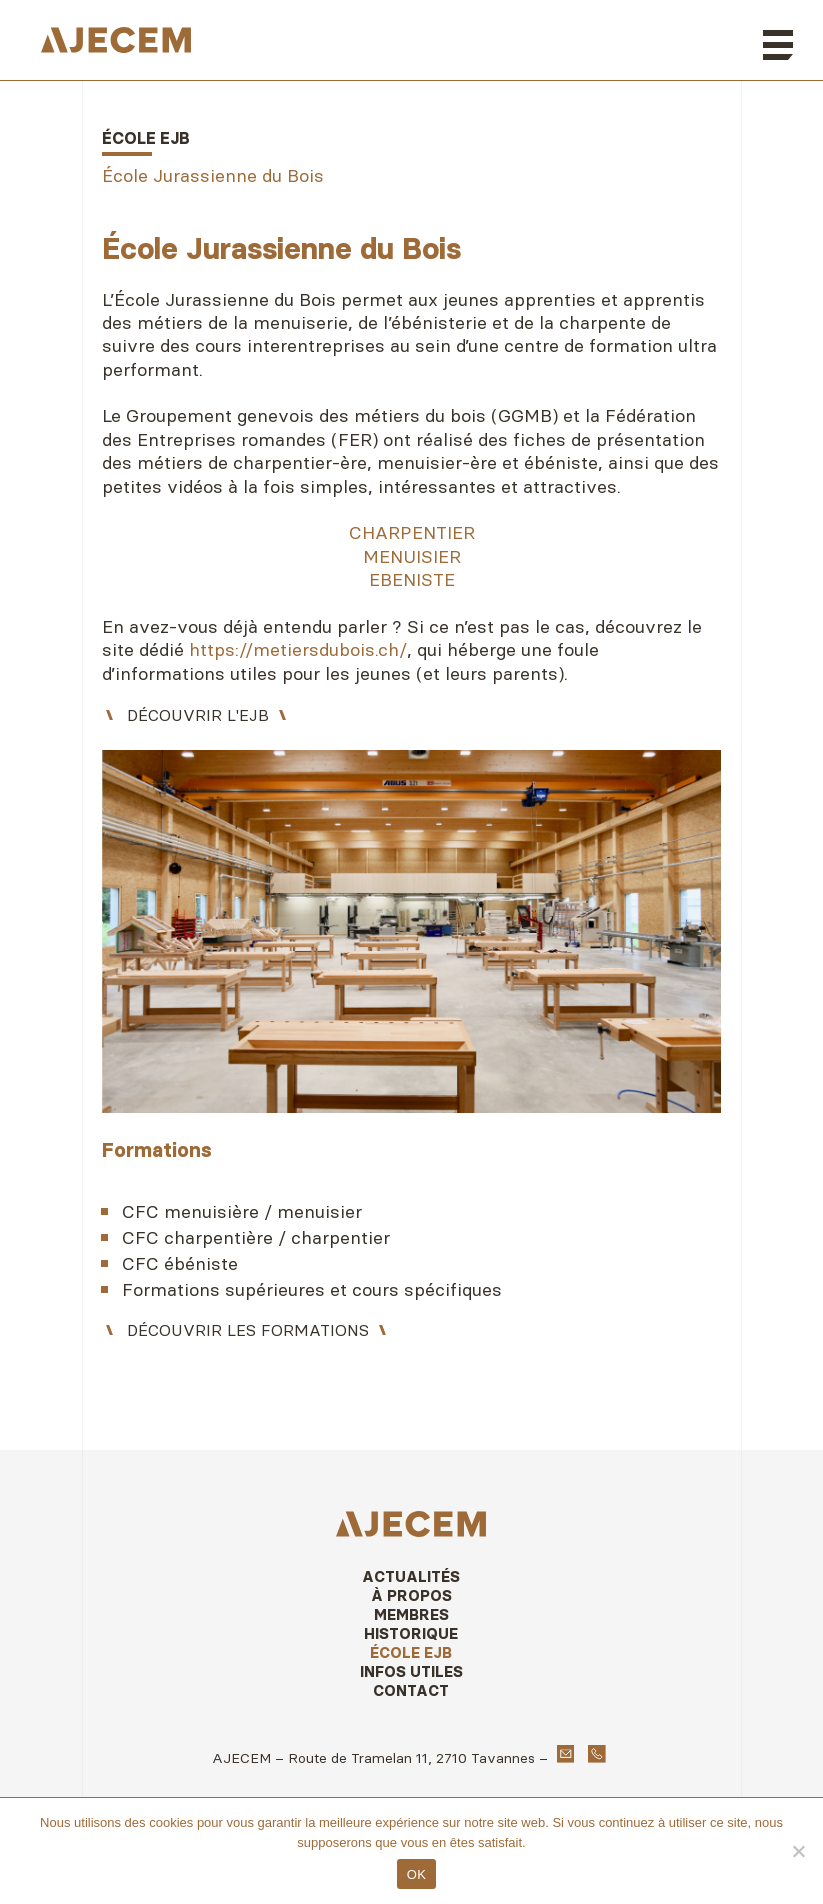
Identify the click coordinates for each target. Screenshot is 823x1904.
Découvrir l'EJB (198, 715)
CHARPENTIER (412, 532)
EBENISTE (412, 579)
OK (416, 1874)
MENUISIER (412, 556)
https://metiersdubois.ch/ (298, 649)
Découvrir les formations (248, 1330)
